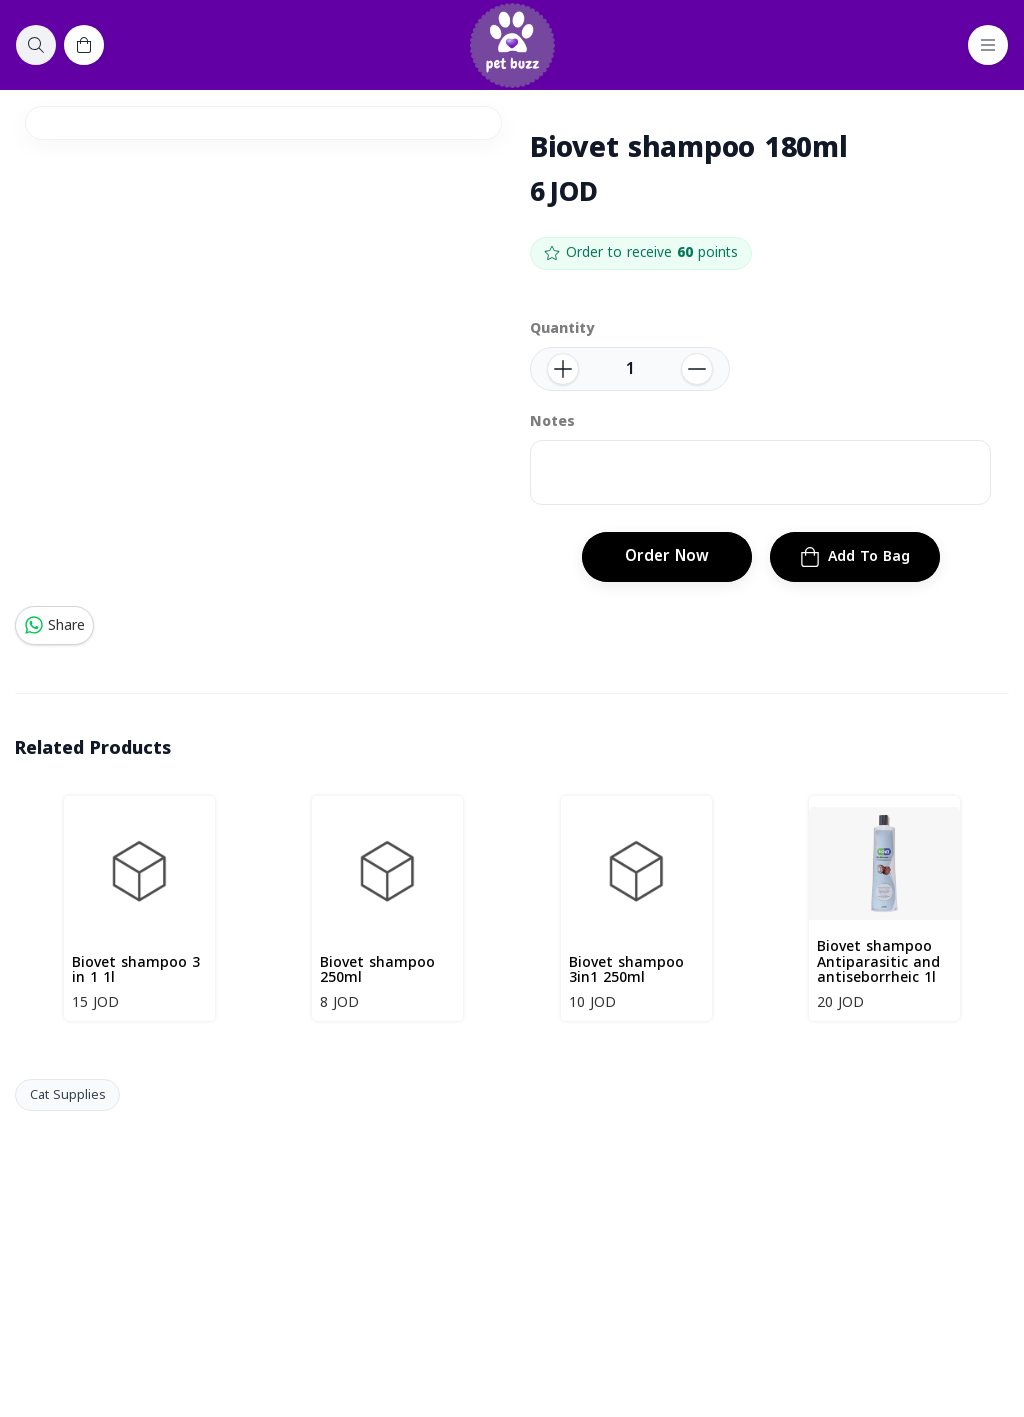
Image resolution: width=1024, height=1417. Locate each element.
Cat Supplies (68, 1095)
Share (54, 625)
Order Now (667, 556)
